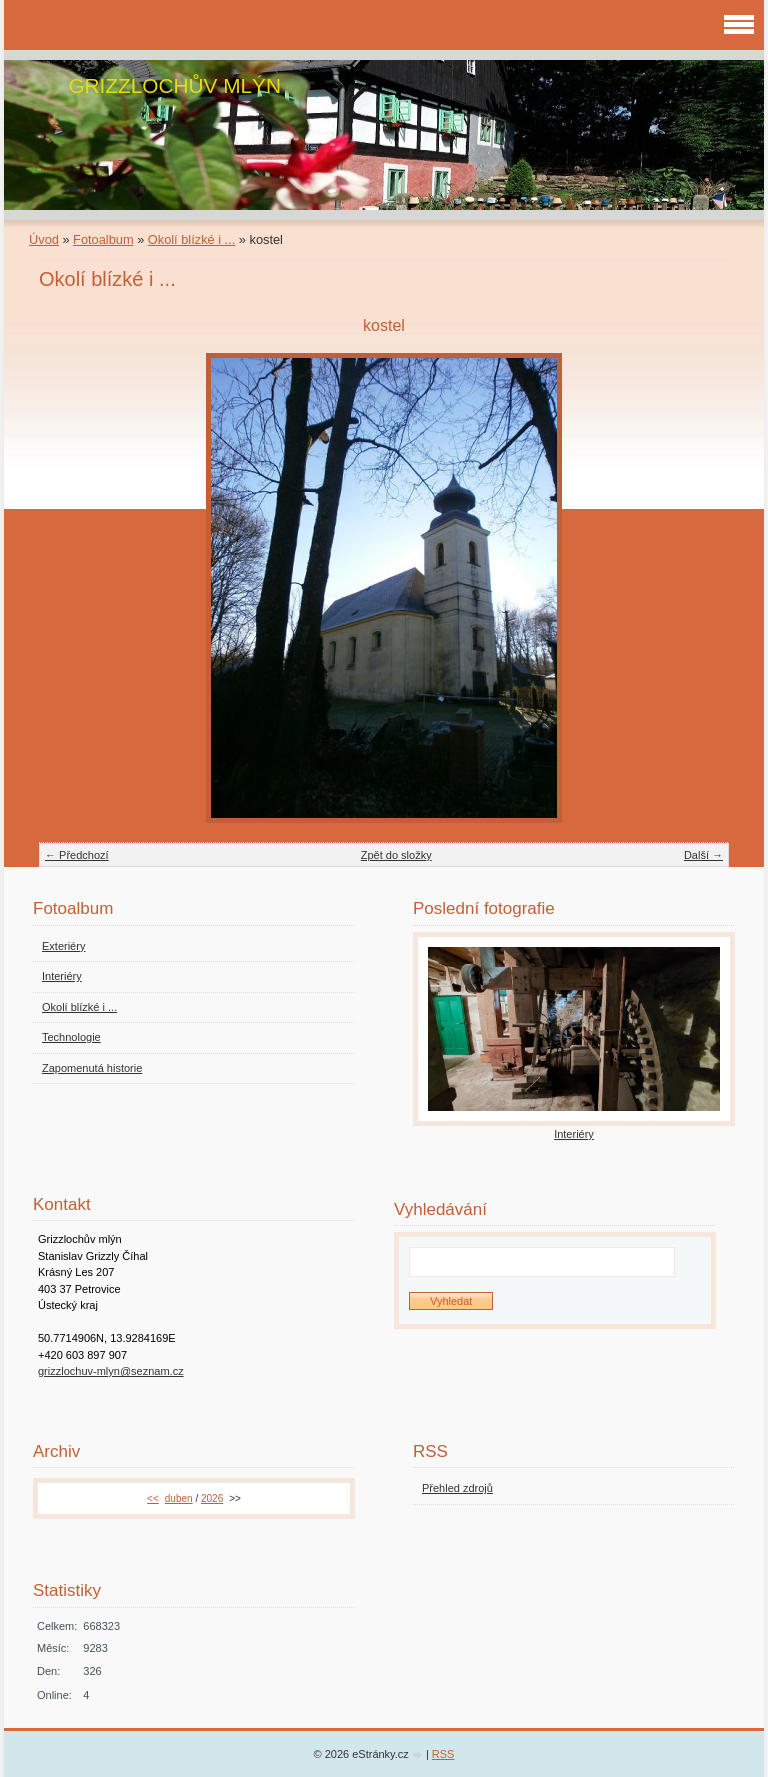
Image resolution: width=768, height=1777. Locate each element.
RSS (443, 1754)
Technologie (71, 1037)
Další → (703, 855)
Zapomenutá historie (92, 1068)
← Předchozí (77, 855)
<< (153, 1498)
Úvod (44, 239)
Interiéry (62, 976)
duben (179, 1498)
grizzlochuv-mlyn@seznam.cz (111, 1371)
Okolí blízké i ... (191, 239)
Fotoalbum (103, 239)
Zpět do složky (396, 855)
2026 (212, 1498)
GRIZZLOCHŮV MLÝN (174, 85)
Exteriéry (63, 946)
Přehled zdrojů (457, 1488)
